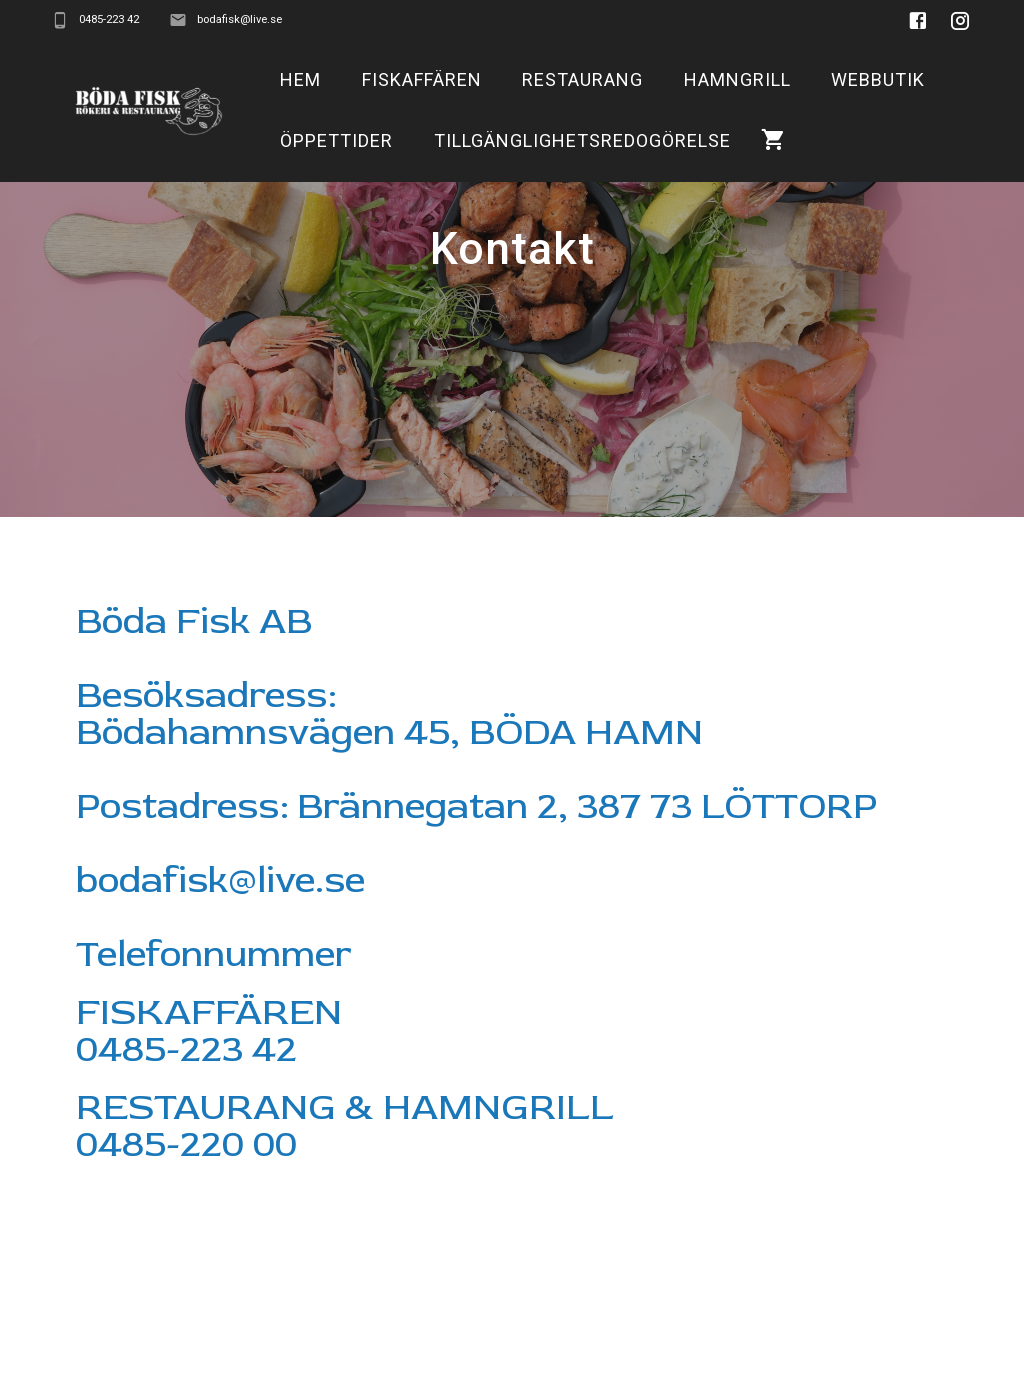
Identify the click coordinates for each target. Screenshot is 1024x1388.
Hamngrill (737, 79)
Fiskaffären (422, 79)
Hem (300, 79)
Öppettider (336, 140)
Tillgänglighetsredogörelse (582, 140)
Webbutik (878, 79)
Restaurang (582, 79)
